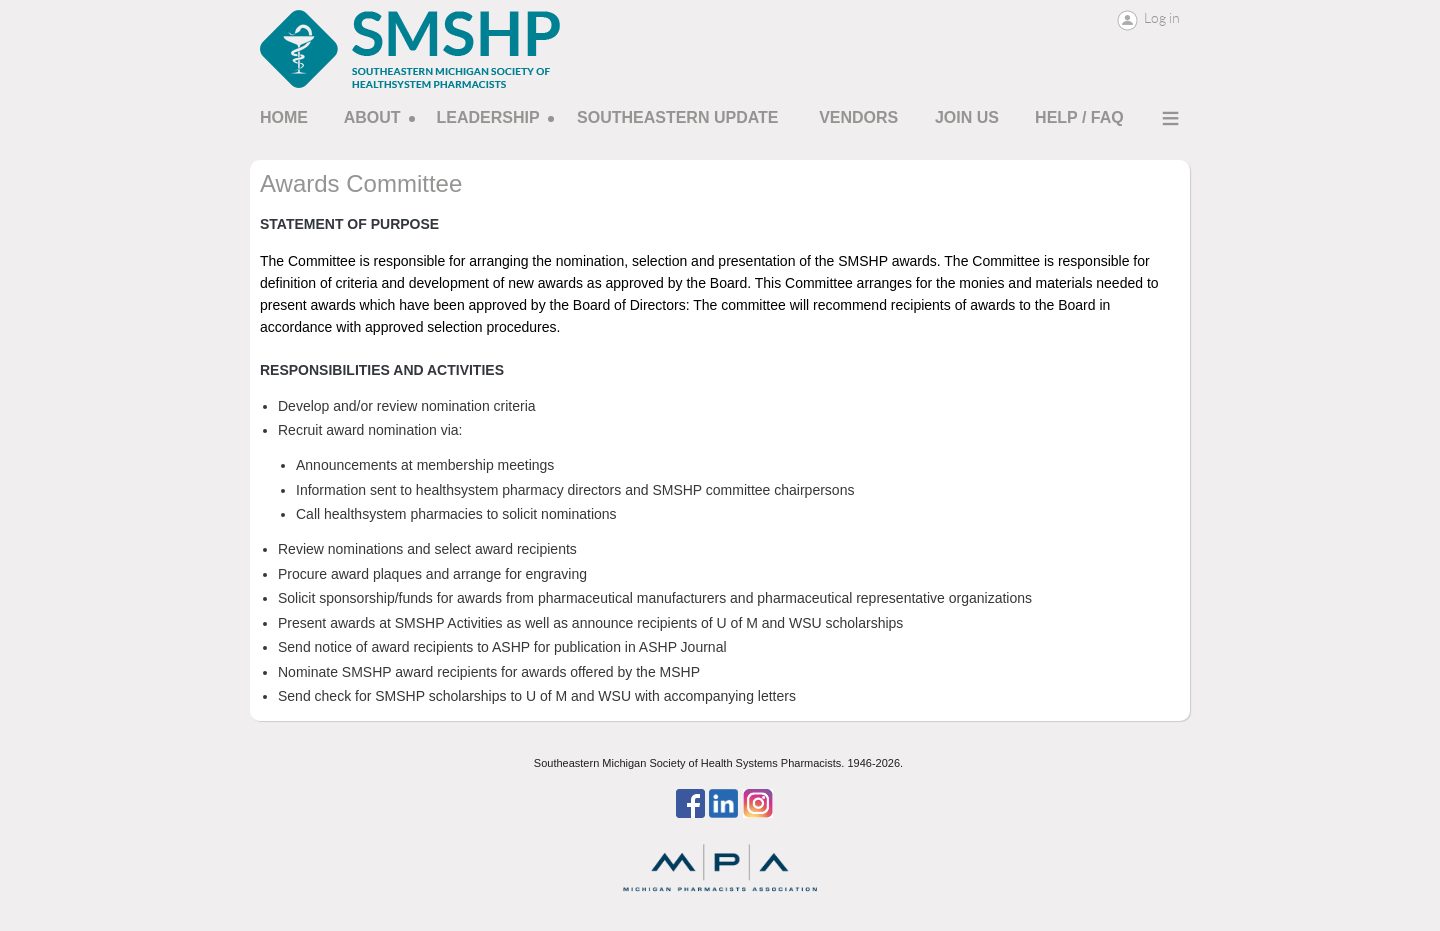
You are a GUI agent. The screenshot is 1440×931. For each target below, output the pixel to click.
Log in (1162, 18)
